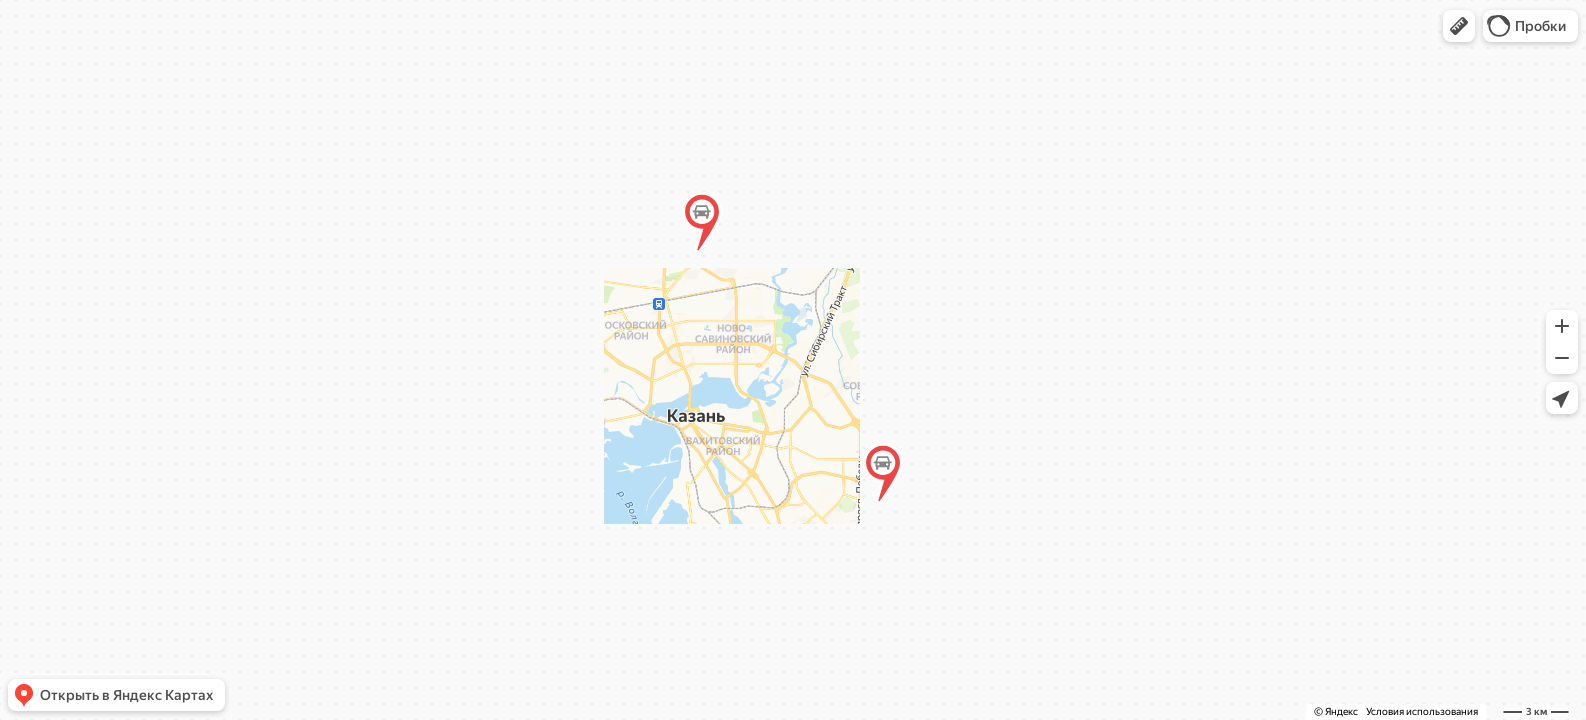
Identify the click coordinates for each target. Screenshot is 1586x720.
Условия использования (1422, 711)
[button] (1459, 26)
